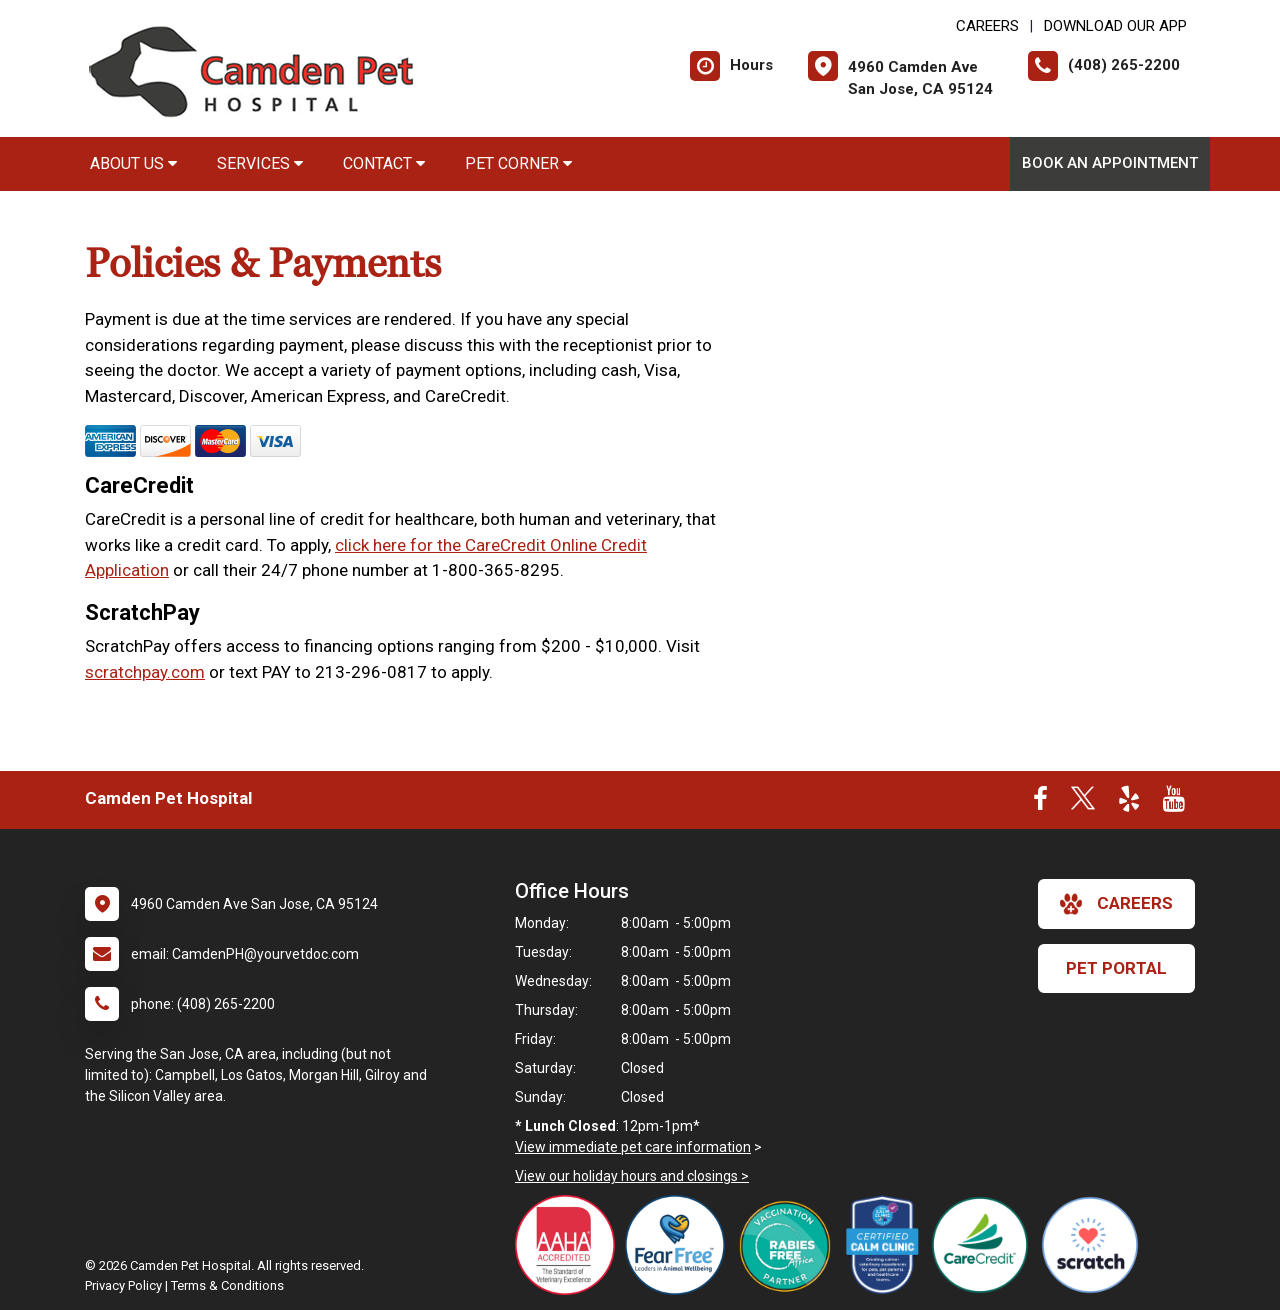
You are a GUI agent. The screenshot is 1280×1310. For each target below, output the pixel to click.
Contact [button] (384, 163)
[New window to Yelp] (1129, 803)
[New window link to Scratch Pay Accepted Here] (1095, 1245)
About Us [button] (133, 163)
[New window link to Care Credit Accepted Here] (985, 1245)
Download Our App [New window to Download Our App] (1115, 26)
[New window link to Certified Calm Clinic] (887, 1245)
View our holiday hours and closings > (632, 1176)
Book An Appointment (1110, 163)
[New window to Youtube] (1174, 803)
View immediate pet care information (633, 1147)
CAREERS (987, 26)
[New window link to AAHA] (570, 1245)
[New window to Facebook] (1040, 803)
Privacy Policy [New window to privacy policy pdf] (123, 1285)
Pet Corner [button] (518, 163)
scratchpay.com (145, 672)
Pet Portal (1116, 968)
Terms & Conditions (227, 1285)
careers (1116, 904)
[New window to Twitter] (1083, 803)
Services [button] (260, 163)
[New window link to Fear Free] (680, 1245)
